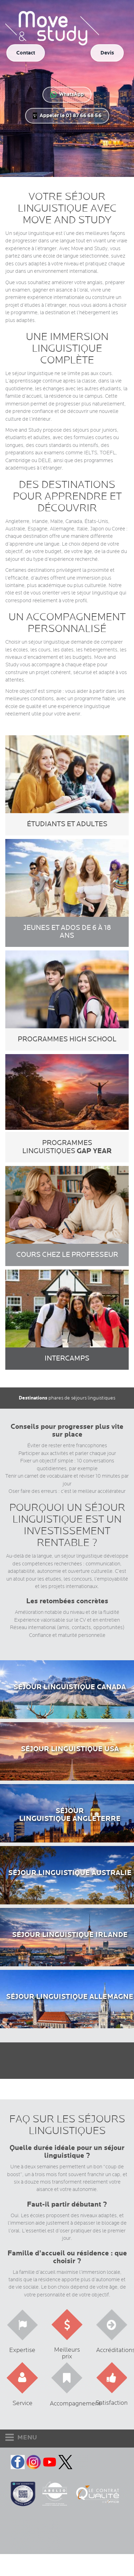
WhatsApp (67, 94)
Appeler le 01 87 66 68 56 (67, 116)
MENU (21, 2437)
